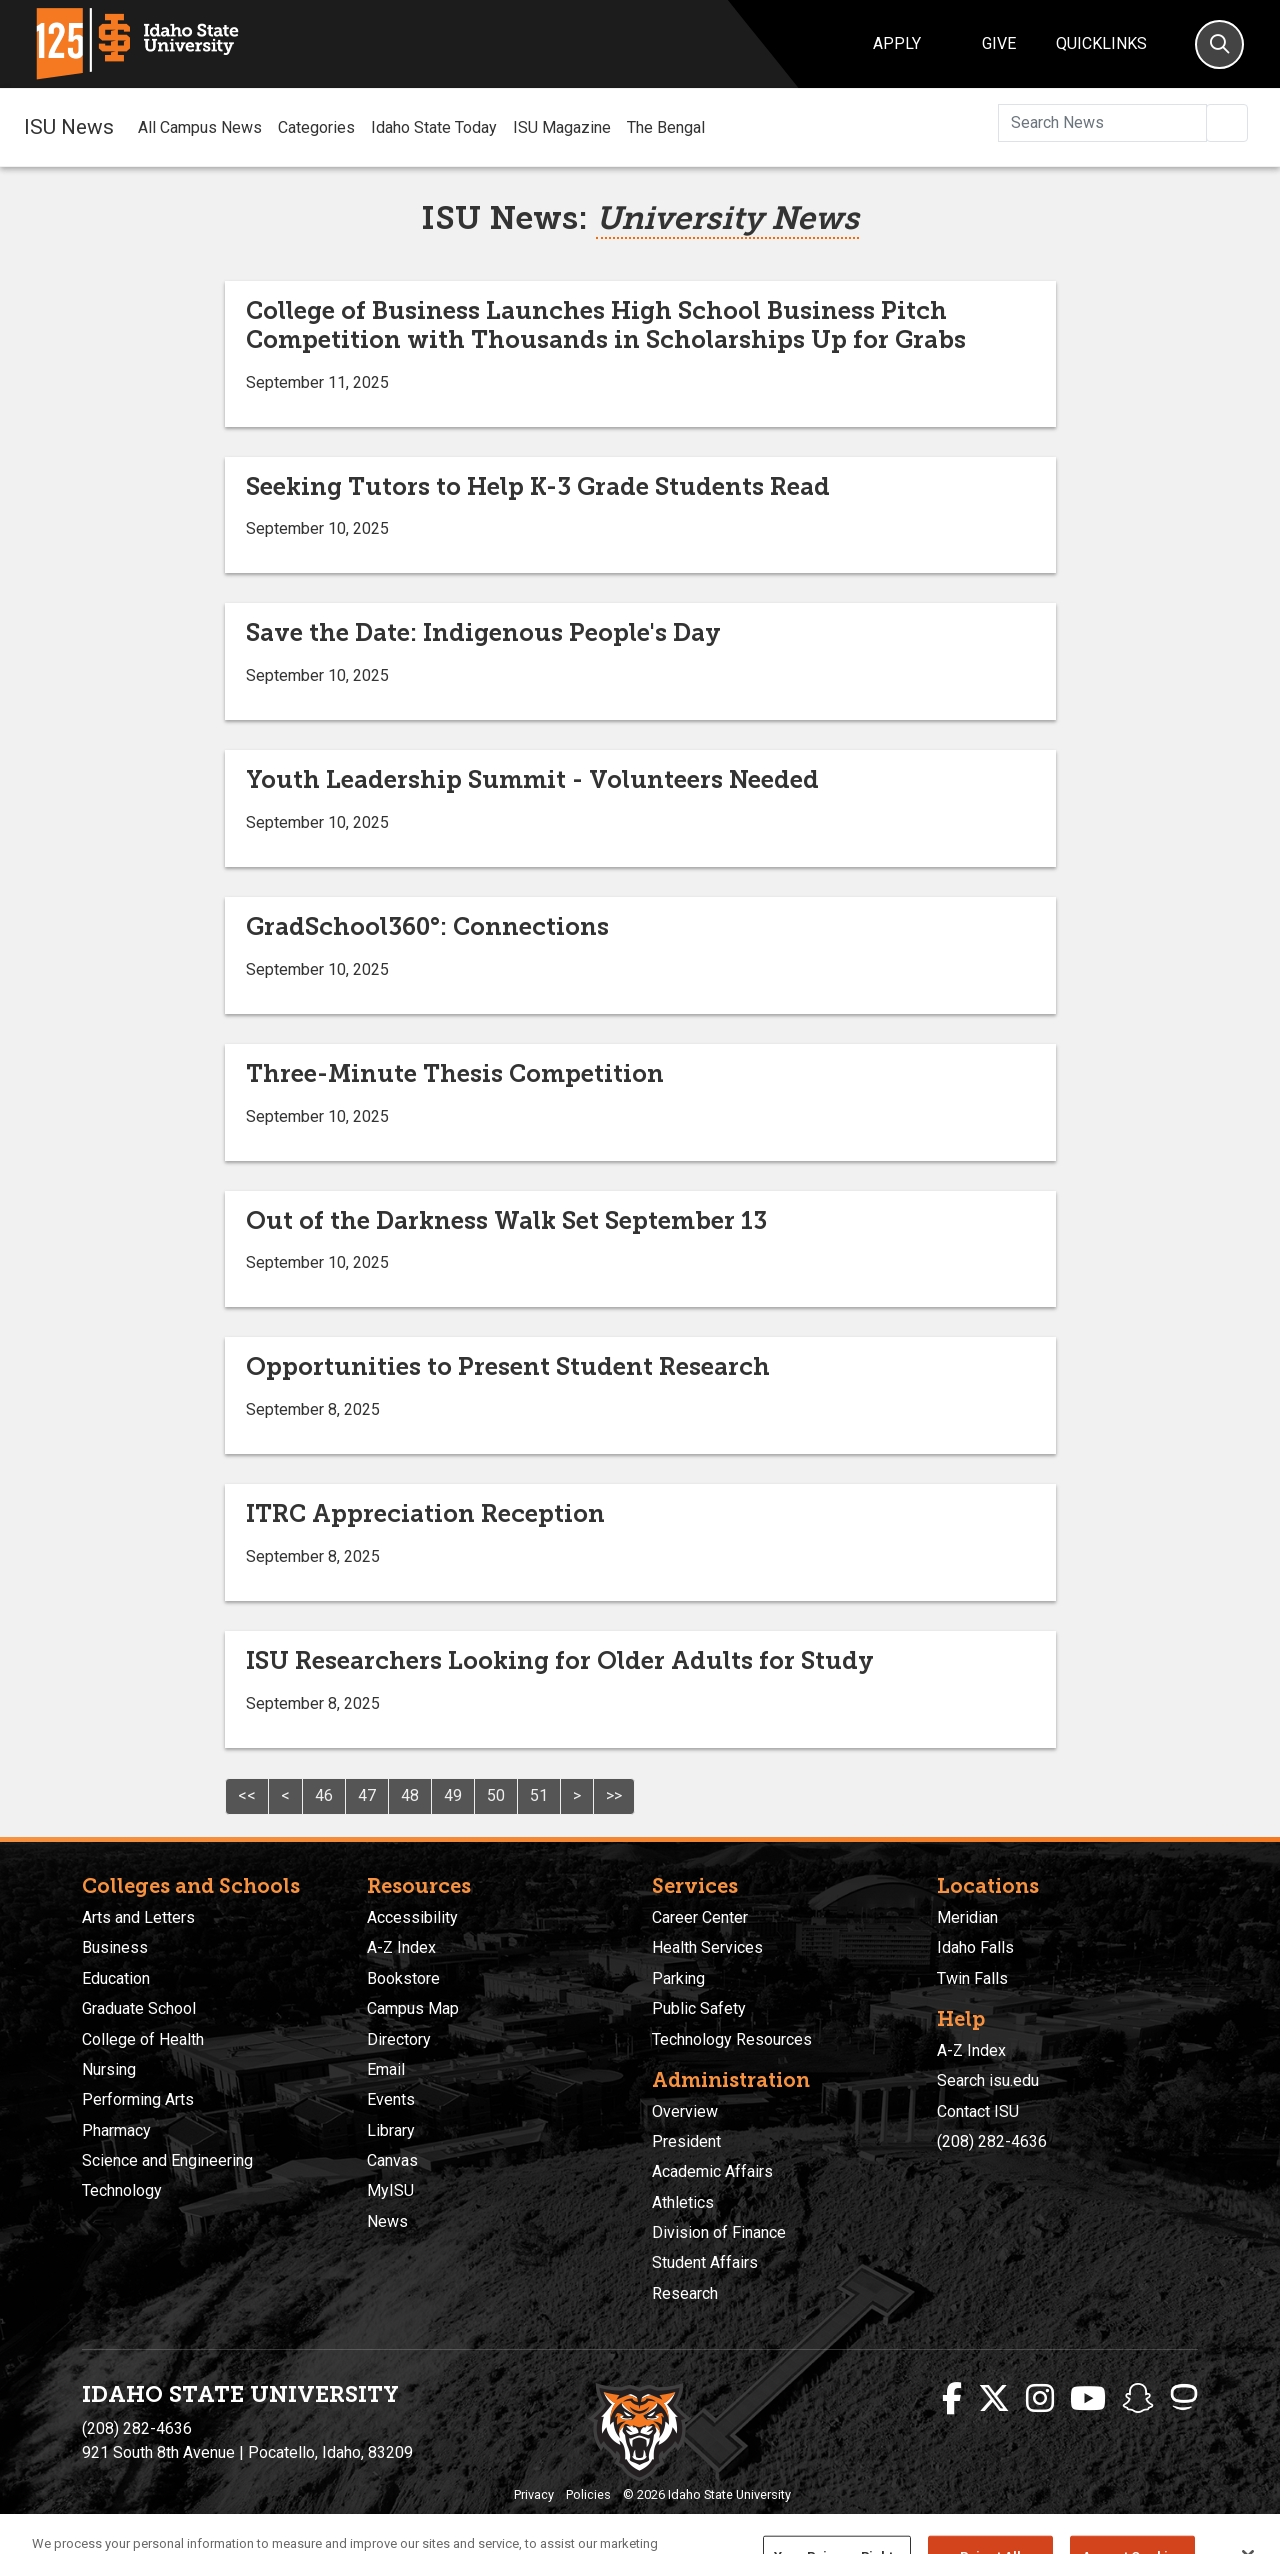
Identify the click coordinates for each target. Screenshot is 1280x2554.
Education (116, 1978)
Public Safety (699, 2008)
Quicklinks (1101, 43)
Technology (122, 2190)
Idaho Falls (975, 1947)
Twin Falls (972, 1978)
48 (410, 1795)
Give (999, 43)
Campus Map (413, 2008)
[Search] (1219, 44)
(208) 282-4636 (992, 2141)
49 (453, 1795)
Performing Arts (138, 2099)
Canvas (392, 2160)
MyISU (390, 2190)
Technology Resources (732, 2039)
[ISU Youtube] (1088, 2399)
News (387, 2221)
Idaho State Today (434, 127)
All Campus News (200, 127)
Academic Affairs (712, 2171)
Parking (678, 1978)
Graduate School (139, 2008)
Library (391, 2130)
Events (391, 2099)
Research (685, 2293)
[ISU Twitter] (994, 2399)
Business (115, 1947)
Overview (685, 2111)
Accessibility (412, 1917)
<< (247, 1795)
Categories (316, 127)
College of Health (143, 2039)
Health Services (707, 1947)
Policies (588, 2494)
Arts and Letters (138, 1917)
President (686, 2141)
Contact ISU (978, 2111)
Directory (399, 2039)
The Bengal (666, 127)
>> (614, 1795)
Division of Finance (719, 2232)
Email (386, 2069)
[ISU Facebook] (952, 2399)
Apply (897, 43)
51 (539, 1795)
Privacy (534, 2494)
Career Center (700, 1917)
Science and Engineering (167, 2160)
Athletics (683, 2202)
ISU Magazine (562, 127)
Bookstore (403, 1978)
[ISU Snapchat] (1138, 2399)
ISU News (69, 127)
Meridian (967, 1917)
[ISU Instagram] (1040, 2399)
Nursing (109, 2069)
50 (496, 1795)
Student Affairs (705, 2262)
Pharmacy (116, 2130)
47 (367, 1795)
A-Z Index (401, 1947)
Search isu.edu (988, 2080)
